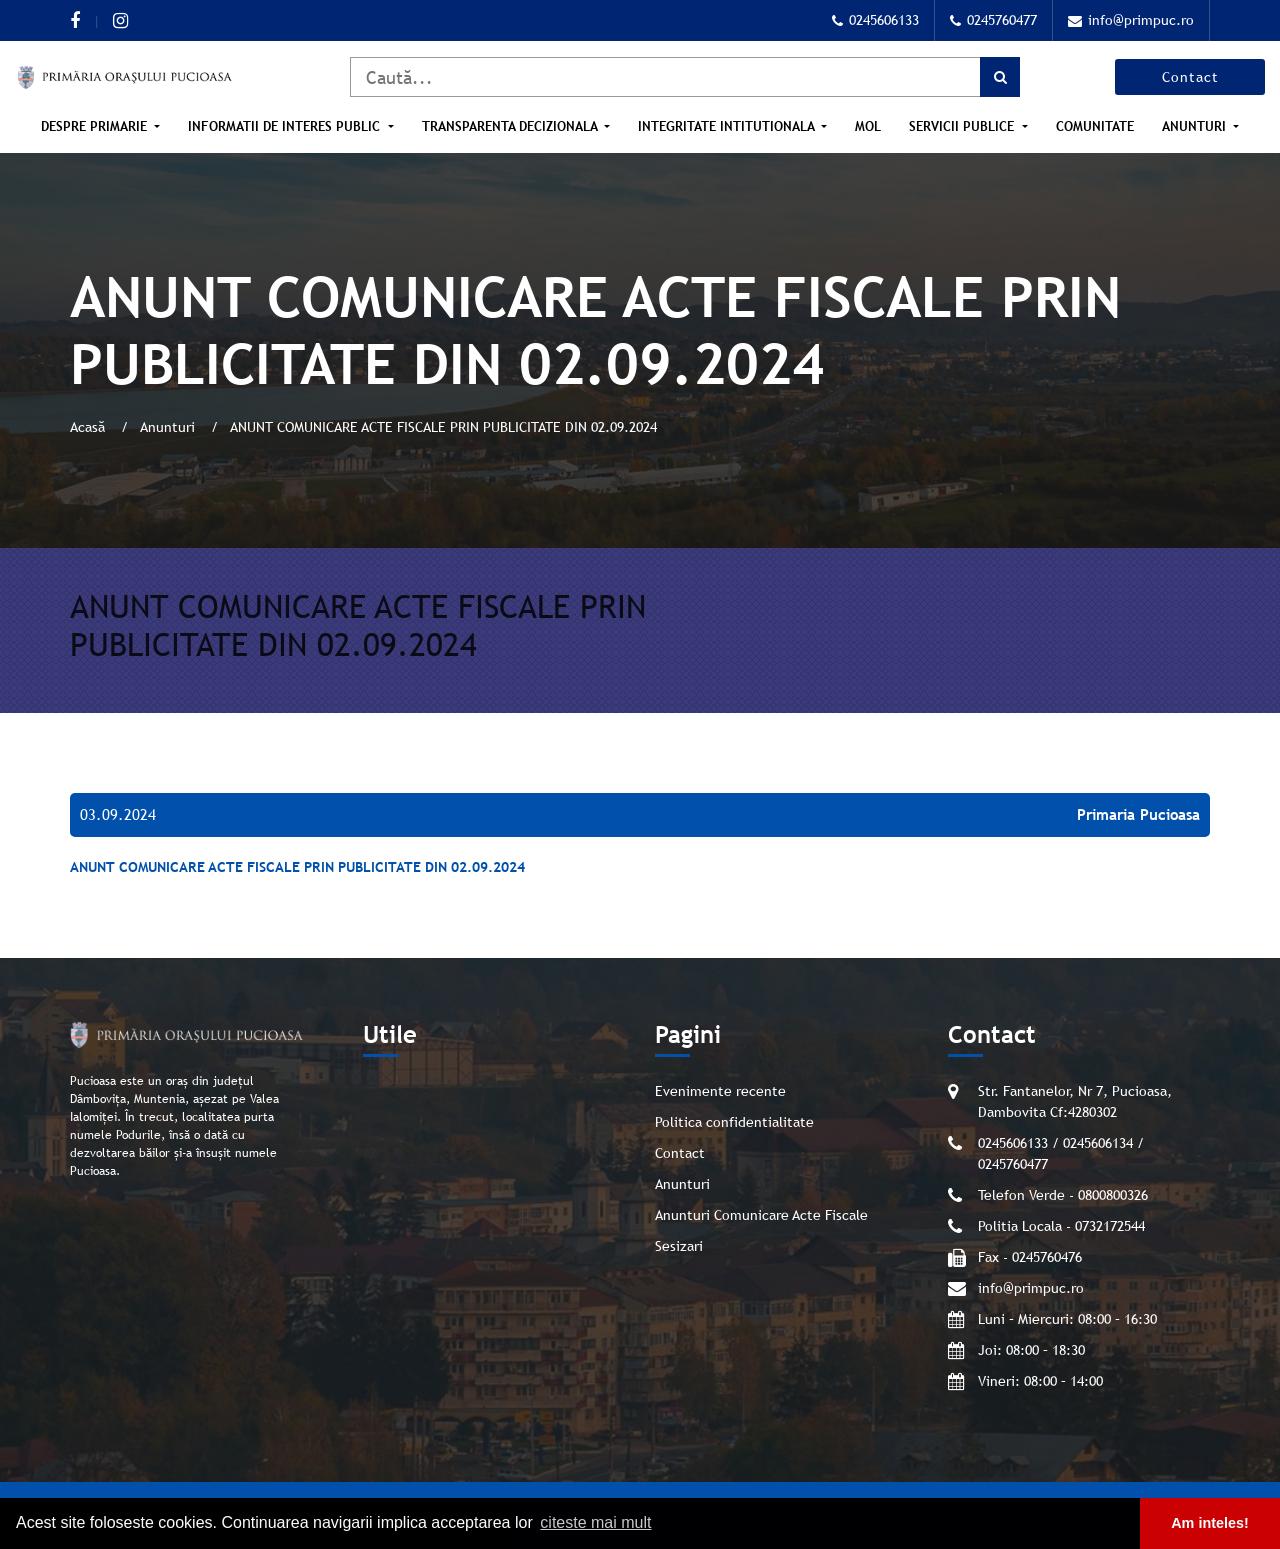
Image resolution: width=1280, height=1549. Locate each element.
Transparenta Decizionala (511, 126)
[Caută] (685, 77)
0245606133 (875, 20)
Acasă (89, 427)
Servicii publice (963, 126)
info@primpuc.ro (1131, 20)
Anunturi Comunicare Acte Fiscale (761, 1215)
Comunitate (1095, 126)
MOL (868, 126)
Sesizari (679, 1246)
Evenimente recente (720, 1091)
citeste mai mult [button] (595, 1522)
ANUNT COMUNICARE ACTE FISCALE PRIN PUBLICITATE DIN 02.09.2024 (297, 867)
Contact (1190, 77)
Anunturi (1196, 126)
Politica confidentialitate (734, 1122)
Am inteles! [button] (1210, 1523)
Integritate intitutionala (728, 126)
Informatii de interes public (286, 126)
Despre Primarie (96, 126)
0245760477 (993, 20)
